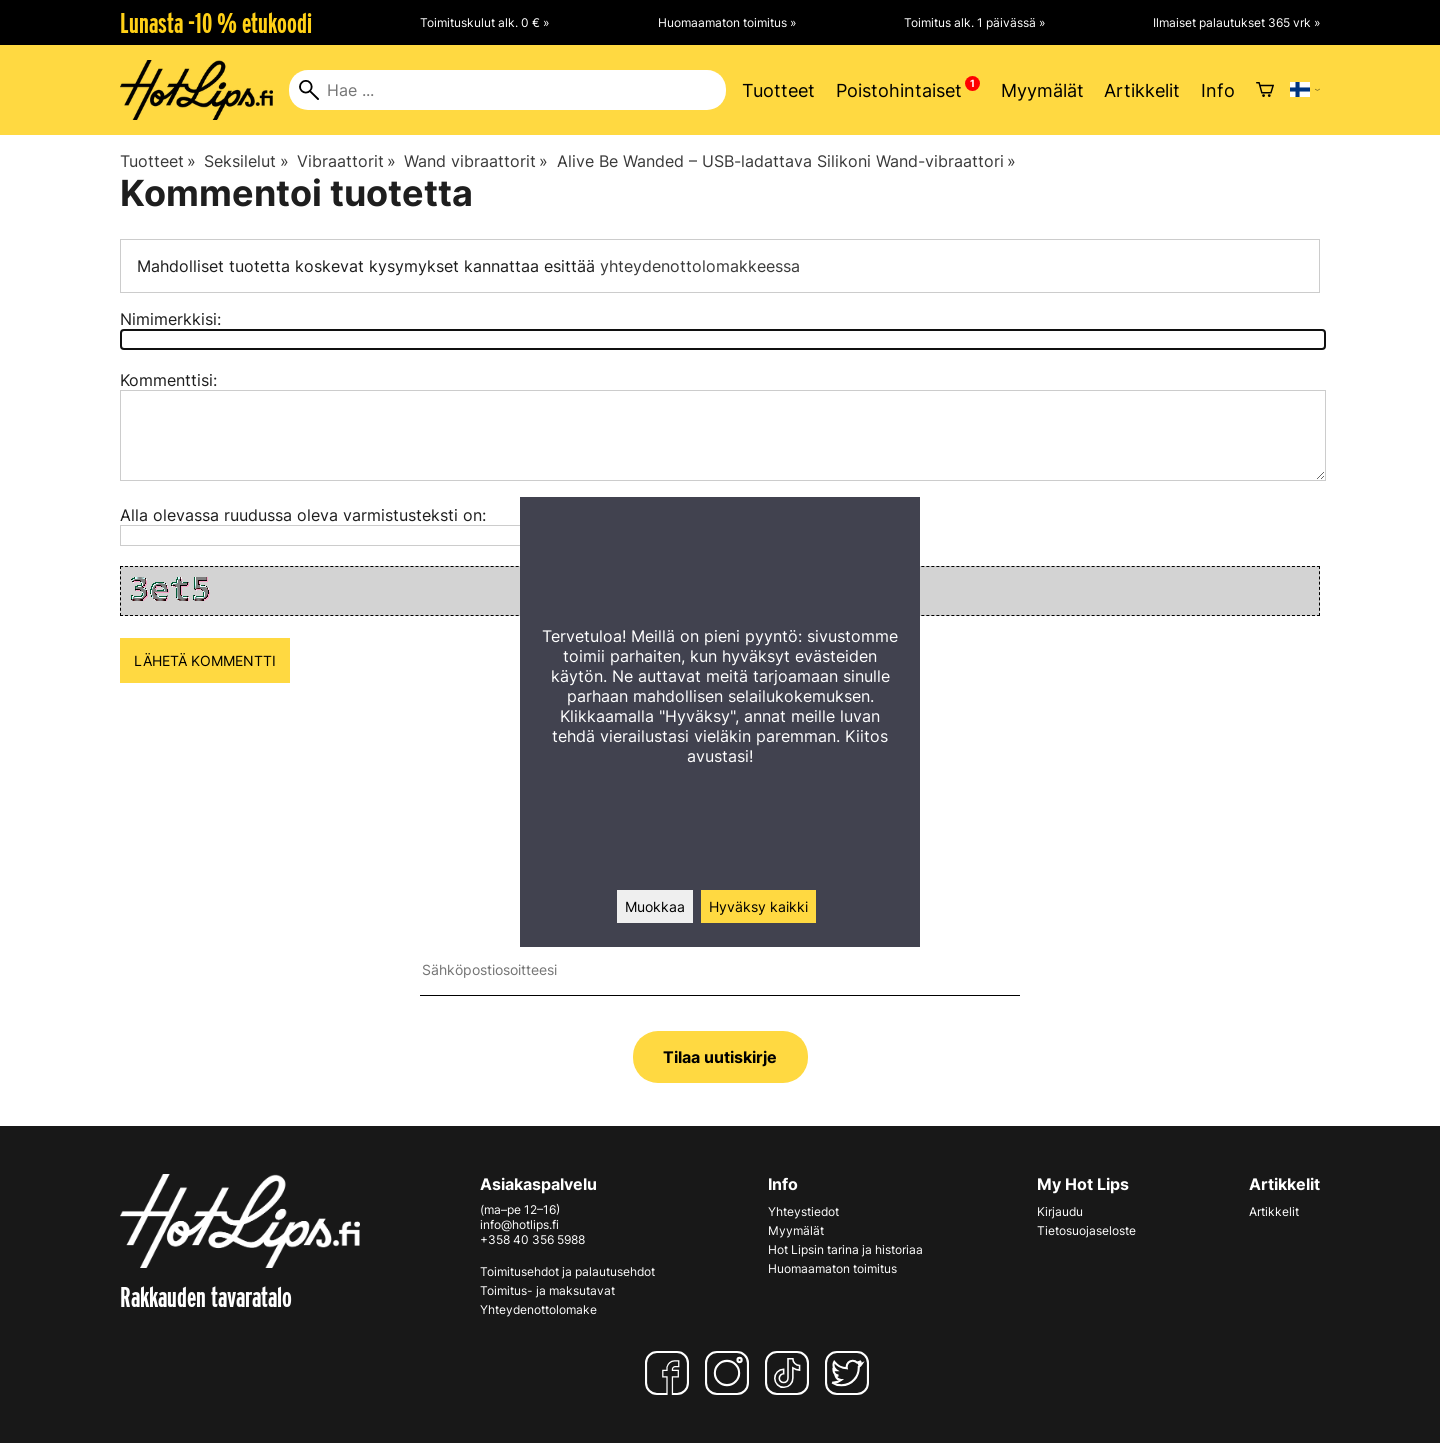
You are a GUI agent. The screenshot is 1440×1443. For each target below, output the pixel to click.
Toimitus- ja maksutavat (547, 1290)
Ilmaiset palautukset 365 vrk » (1236, 22)
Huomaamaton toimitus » (727, 22)
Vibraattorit (346, 161)
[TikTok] (791, 1373)
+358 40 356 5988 (532, 1239)
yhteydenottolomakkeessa (700, 266)
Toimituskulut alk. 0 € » (484, 22)
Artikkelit (1142, 90)
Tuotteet (778, 90)
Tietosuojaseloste (1086, 1230)
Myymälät (1042, 90)
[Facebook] (671, 1373)
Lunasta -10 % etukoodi (216, 23)
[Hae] (507, 90)
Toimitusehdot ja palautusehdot (567, 1271)
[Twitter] (851, 1373)
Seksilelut (246, 161)
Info (1218, 90)
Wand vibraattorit (476, 161)
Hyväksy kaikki (758, 906)
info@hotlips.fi (519, 1224)
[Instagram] (731, 1373)
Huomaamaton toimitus (832, 1268)
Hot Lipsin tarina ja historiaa (845, 1249)
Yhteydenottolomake (538, 1309)
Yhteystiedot (803, 1211)
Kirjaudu (1060, 1211)
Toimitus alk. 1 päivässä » (974, 22)
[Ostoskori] (1265, 90)
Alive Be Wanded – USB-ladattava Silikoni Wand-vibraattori (786, 161)
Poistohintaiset (899, 90)
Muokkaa (655, 906)
